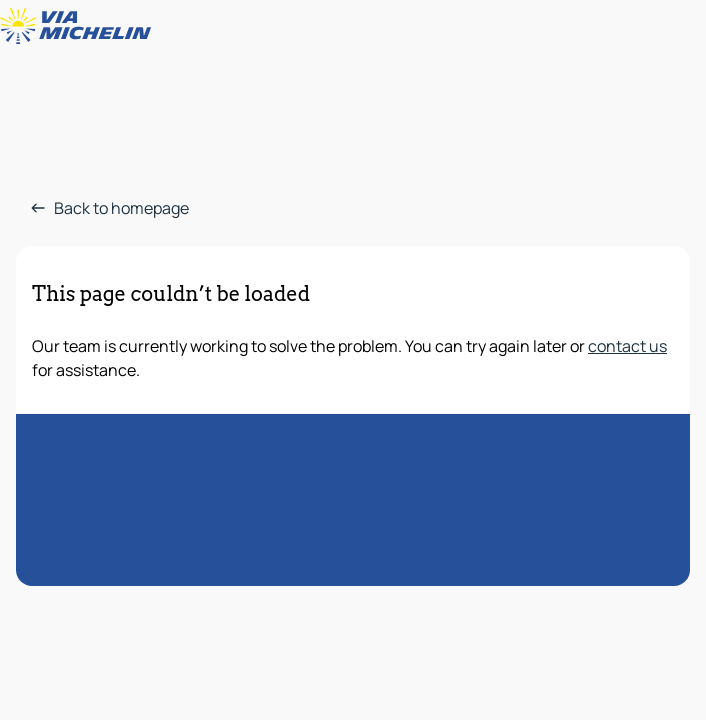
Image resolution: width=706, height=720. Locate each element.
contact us (627, 346)
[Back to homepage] (80, 26)
